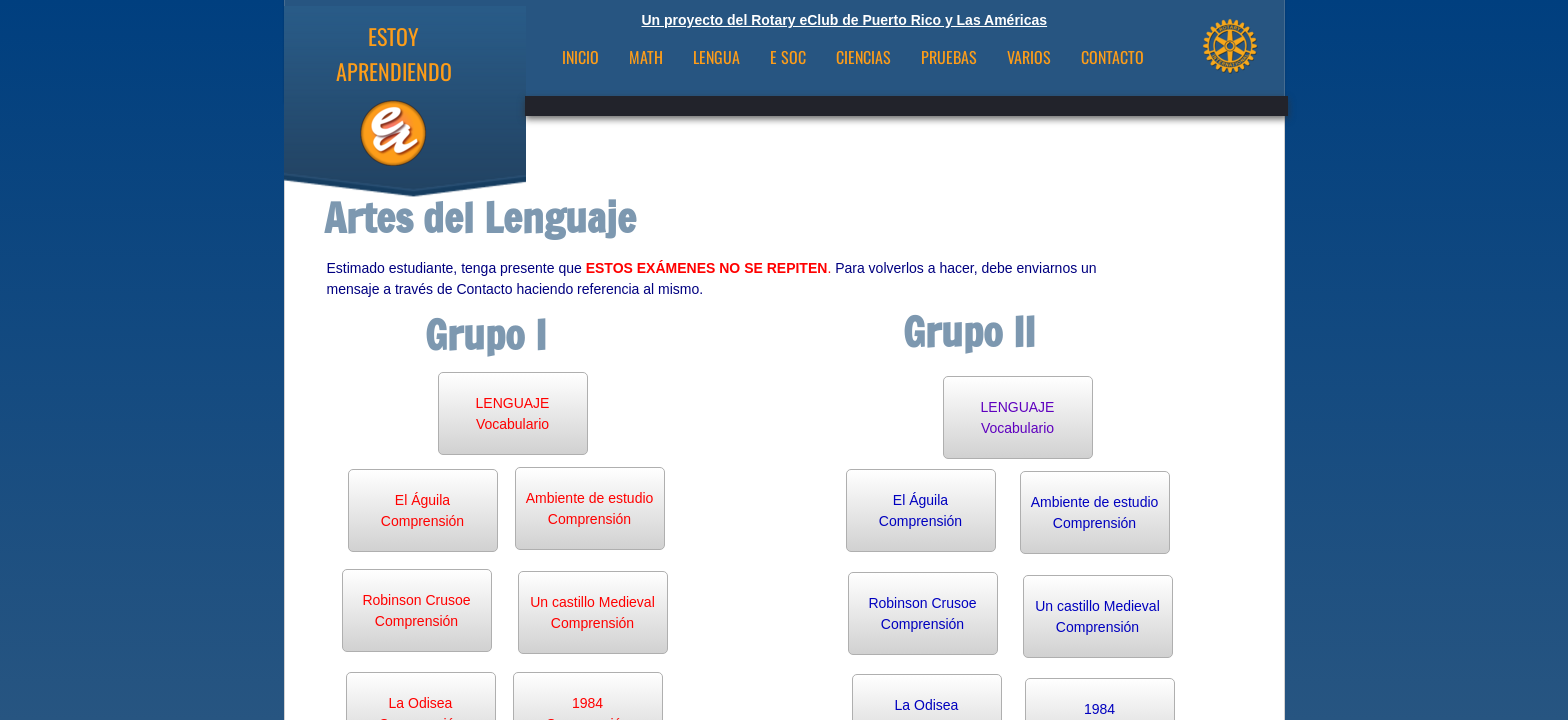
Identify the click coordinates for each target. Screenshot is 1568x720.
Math (646, 57)
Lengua (716, 57)
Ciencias (863, 57)
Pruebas (949, 57)
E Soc (788, 57)
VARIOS (1029, 57)
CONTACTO (1112, 57)
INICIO (580, 57)
